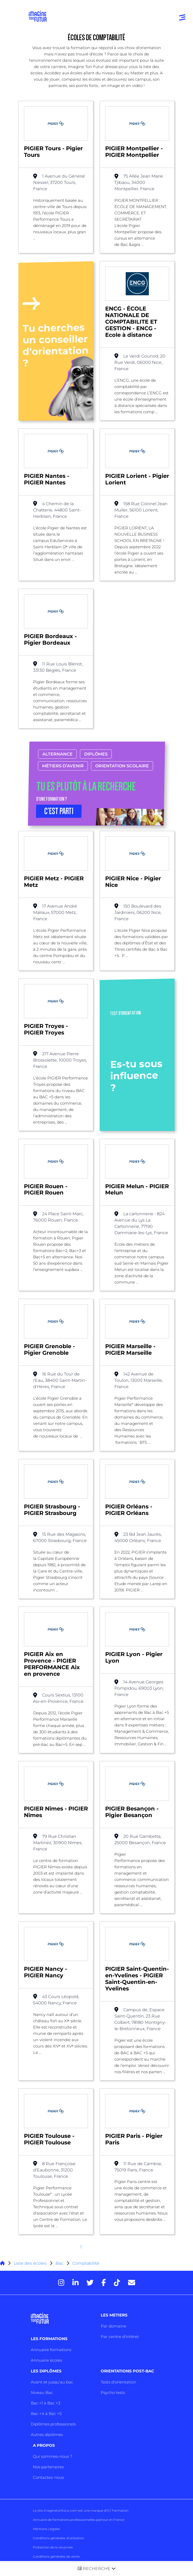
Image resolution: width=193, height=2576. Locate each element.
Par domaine (113, 2326)
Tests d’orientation (118, 2382)
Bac (59, 2263)
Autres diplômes (47, 2434)
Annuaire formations (51, 2349)
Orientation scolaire (122, 765)
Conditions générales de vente (56, 2556)
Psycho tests (113, 2392)
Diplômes (96, 754)
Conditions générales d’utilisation (58, 2538)
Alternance (57, 754)
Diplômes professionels (53, 2424)
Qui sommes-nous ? (52, 2456)
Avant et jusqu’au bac (52, 2382)
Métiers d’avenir (63, 765)
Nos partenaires (48, 2466)
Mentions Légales (46, 2529)
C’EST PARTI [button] (59, 811)
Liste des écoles (30, 2263)
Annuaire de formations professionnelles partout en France (78, 2520)
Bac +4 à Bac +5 (46, 2413)
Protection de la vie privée (53, 2547)
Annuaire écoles (46, 2360)
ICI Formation (117, 2510)
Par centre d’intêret (120, 2336)
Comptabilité (85, 2263)
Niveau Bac (42, 2392)
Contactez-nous (48, 2477)
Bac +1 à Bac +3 (45, 2403)
